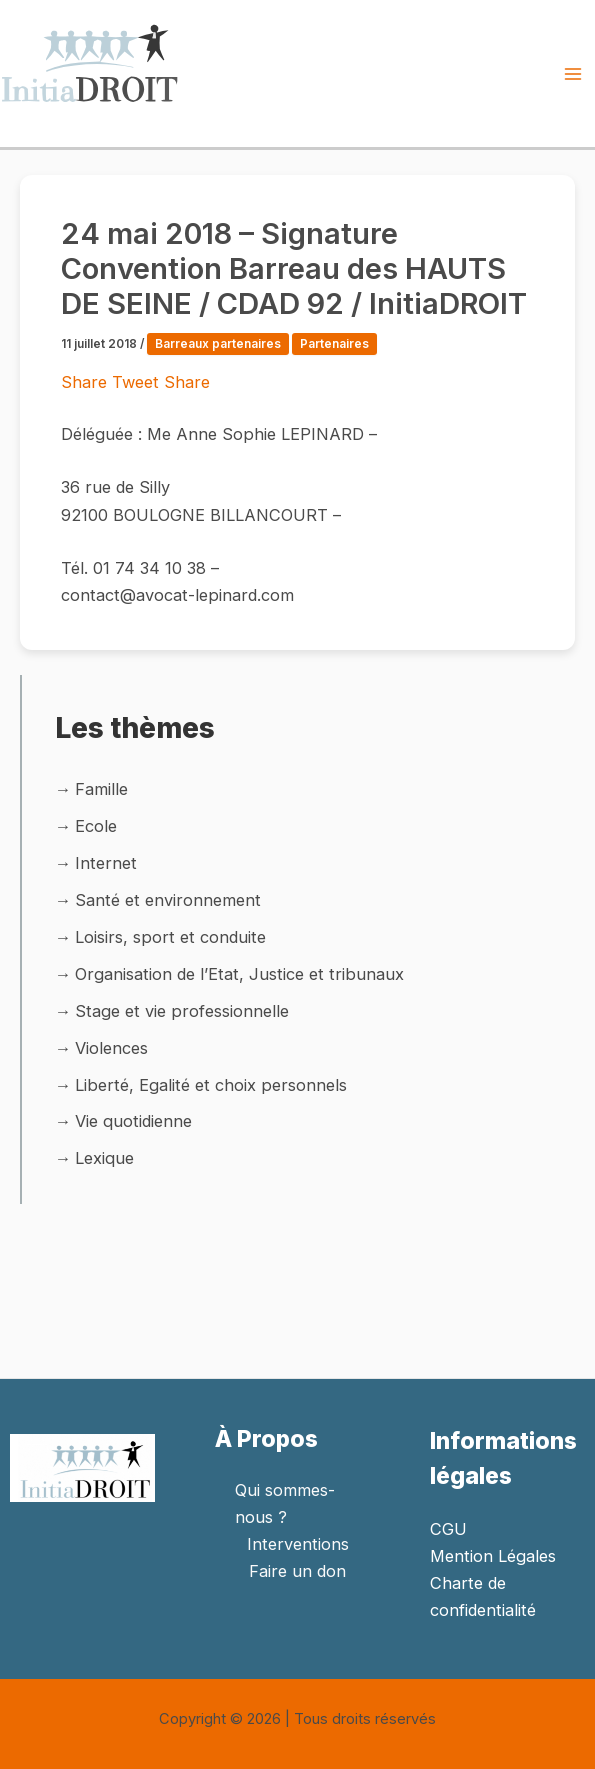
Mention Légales (493, 1556)
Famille (101, 789)
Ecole (96, 826)
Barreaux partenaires (218, 344)
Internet (106, 863)
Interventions (298, 1544)
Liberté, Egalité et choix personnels (211, 1085)
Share (86, 382)
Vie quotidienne (133, 1121)
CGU (448, 1529)
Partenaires (334, 344)
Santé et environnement (168, 900)
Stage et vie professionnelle (182, 1011)
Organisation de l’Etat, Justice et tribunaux (239, 974)
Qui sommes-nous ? (285, 1503)
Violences (111, 1048)
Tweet (138, 382)
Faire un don (297, 1571)
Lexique (104, 1158)
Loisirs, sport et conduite (170, 937)
